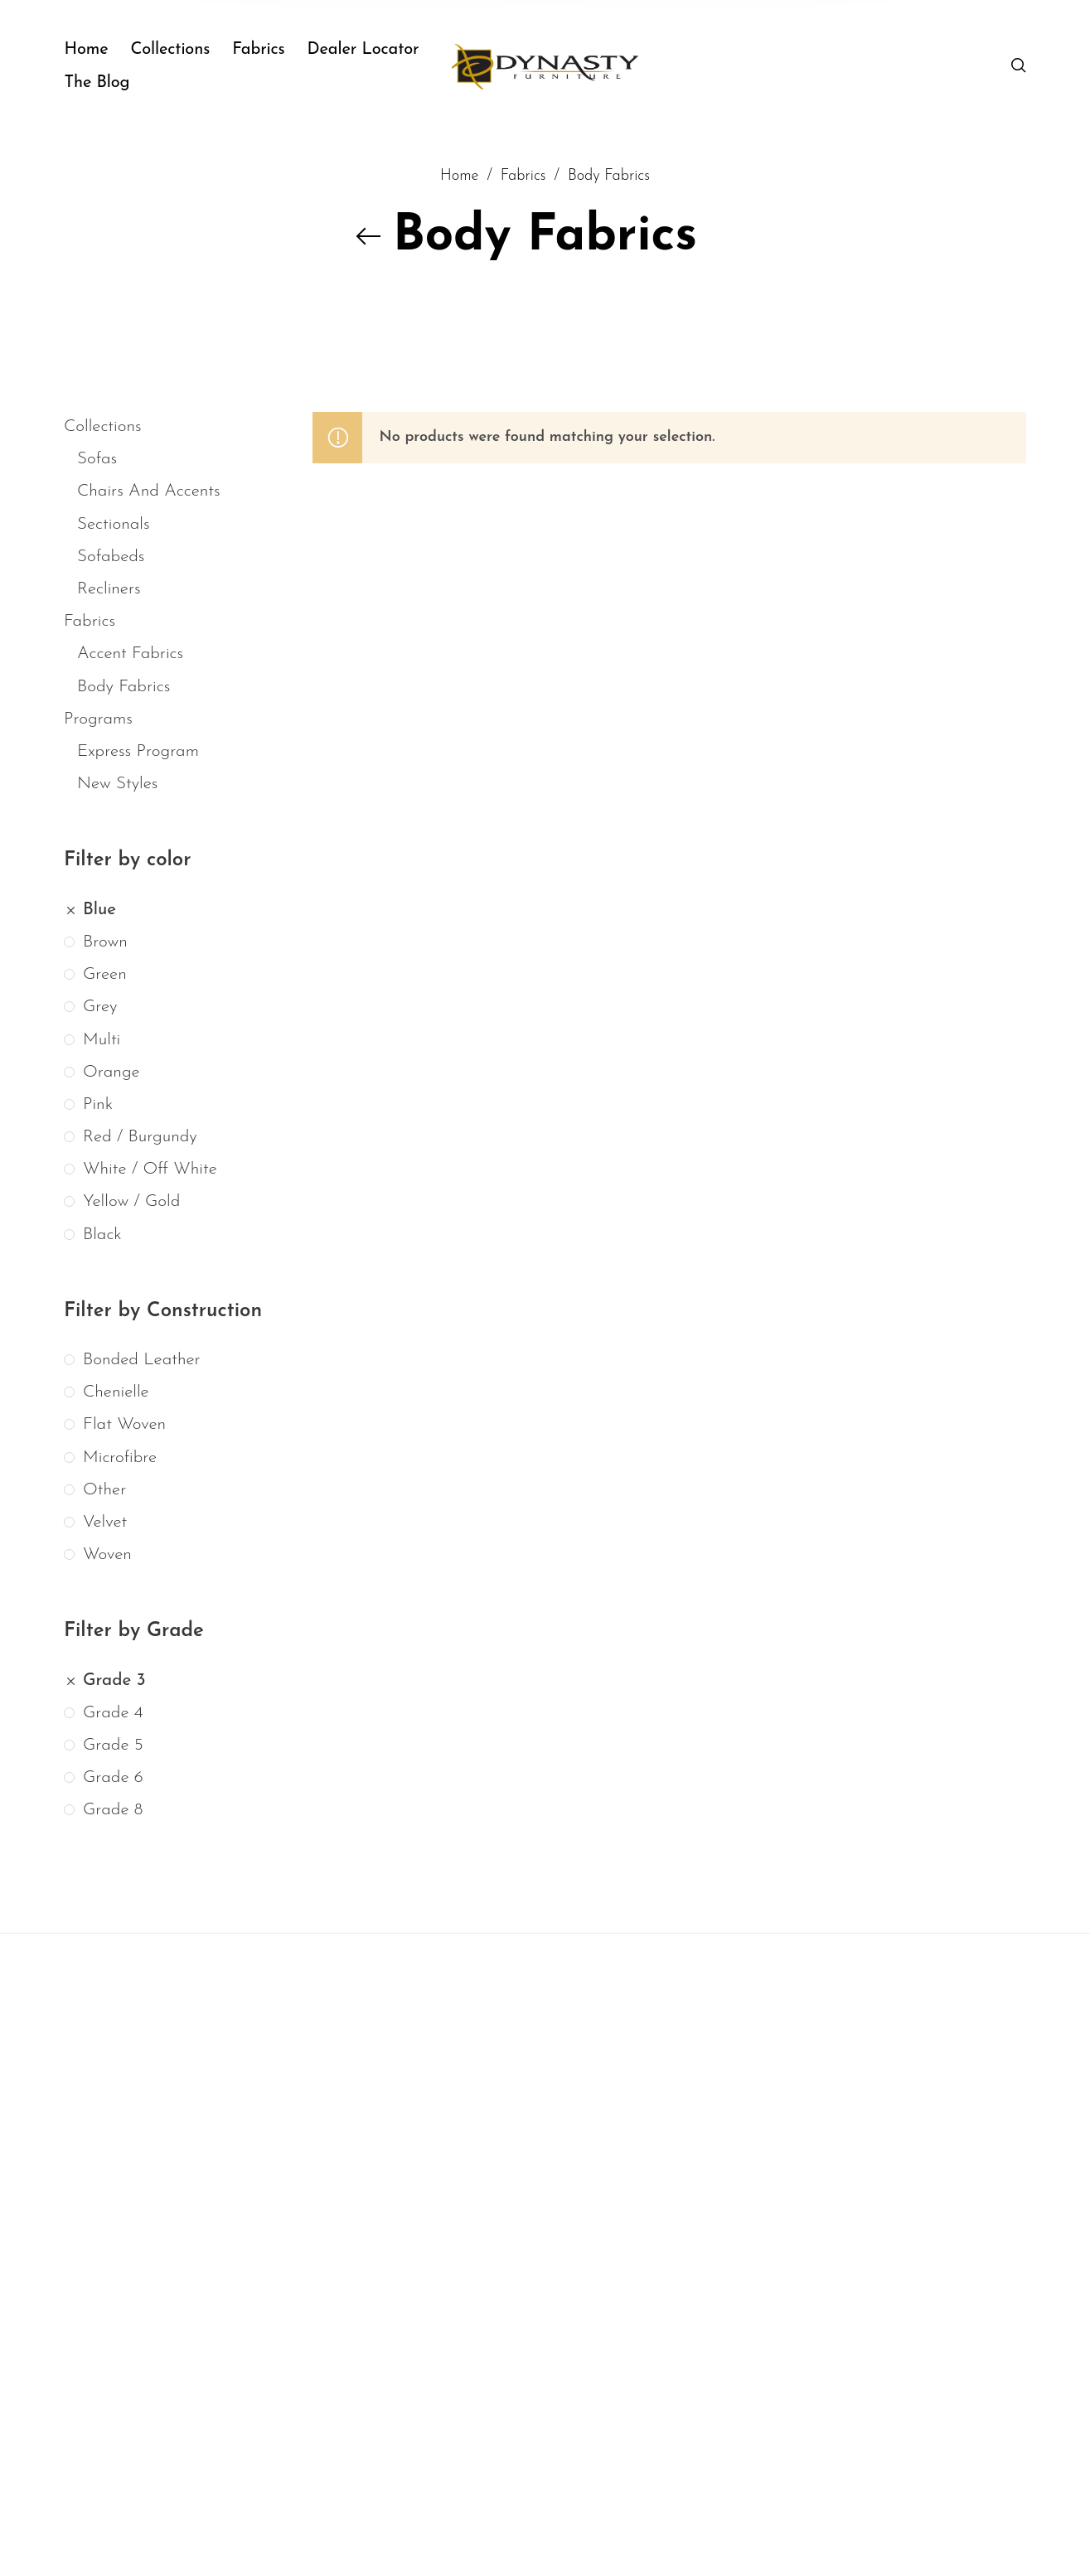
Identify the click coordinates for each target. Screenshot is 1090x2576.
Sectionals (113, 523)
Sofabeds (110, 556)
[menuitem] (97, 49)
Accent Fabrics (130, 653)
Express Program (138, 751)
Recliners (109, 589)
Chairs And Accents (148, 491)
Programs (98, 719)
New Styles (117, 783)
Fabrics (89, 621)
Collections (103, 426)
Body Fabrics (123, 686)
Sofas (97, 458)
